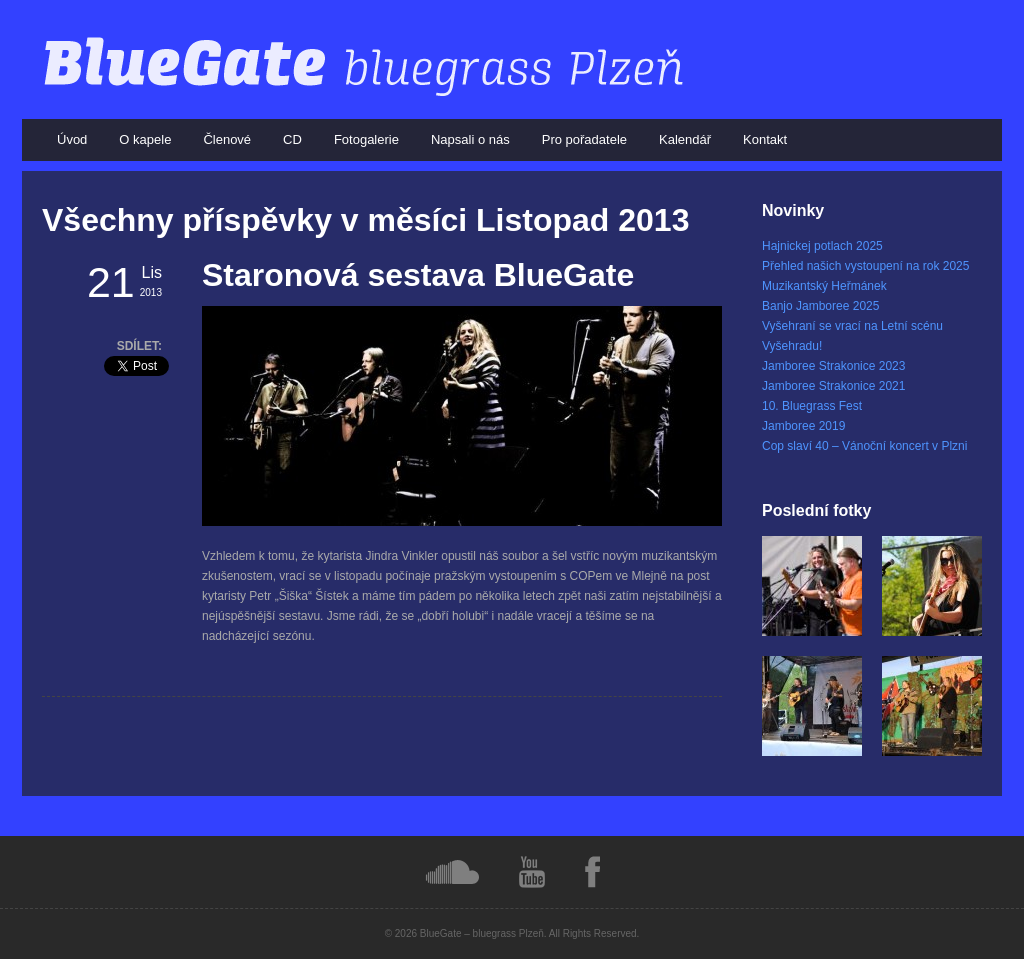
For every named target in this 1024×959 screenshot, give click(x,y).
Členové (227, 139)
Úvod (72, 139)
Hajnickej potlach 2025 (822, 246)
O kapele (145, 139)
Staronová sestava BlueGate (418, 275)
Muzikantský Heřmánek (824, 286)
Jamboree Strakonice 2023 (833, 366)
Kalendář (685, 139)
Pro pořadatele (584, 139)
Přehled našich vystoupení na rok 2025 (865, 266)
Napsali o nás (470, 139)
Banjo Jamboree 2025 (820, 306)
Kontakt (765, 139)
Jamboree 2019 (803, 426)
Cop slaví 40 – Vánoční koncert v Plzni (864, 446)
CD (292, 139)
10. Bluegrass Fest (812, 406)
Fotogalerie (366, 139)
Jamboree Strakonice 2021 (833, 386)
